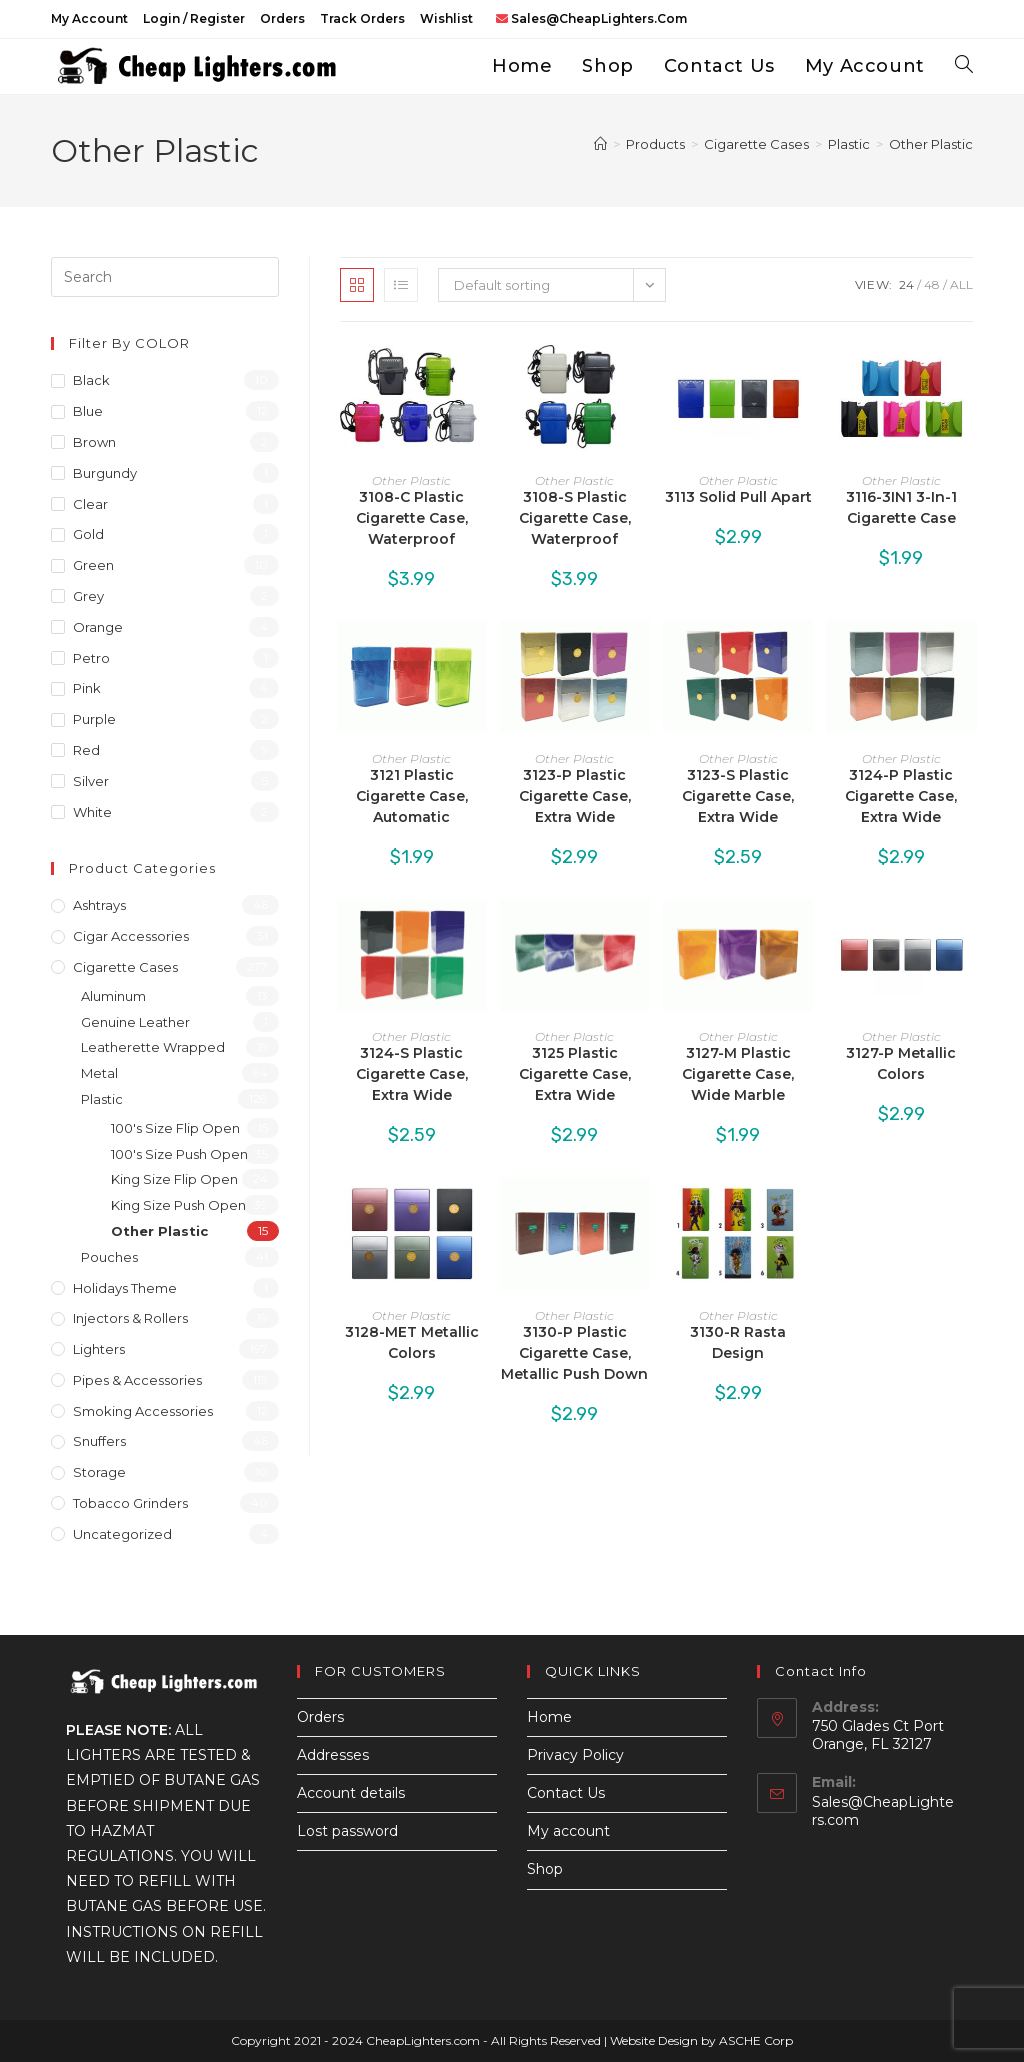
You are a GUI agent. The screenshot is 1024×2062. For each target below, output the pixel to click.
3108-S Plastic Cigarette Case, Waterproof (575, 518)
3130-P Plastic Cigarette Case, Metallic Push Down (574, 1353)
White (92, 812)
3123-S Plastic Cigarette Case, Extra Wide (738, 796)
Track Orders (362, 18)
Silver (91, 781)
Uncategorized (122, 1534)
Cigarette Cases (125, 967)
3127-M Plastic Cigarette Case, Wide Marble (738, 1074)
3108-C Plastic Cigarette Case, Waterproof (412, 518)
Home (549, 1717)
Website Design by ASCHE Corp (701, 2040)
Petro (91, 658)
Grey (88, 596)
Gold (88, 534)
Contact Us (566, 1793)
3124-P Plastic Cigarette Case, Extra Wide (901, 796)
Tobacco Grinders (130, 1503)
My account (89, 18)
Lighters (99, 1349)
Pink (87, 688)
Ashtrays (99, 905)
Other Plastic (931, 144)
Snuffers (99, 1441)
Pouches (109, 1257)
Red (86, 750)
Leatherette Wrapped (153, 1047)
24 (906, 284)
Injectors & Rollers (130, 1318)
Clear (90, 504)
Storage (99, 1472)
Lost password (347, 1831)
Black (91, 380)
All (961, 284)
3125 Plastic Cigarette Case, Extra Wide (575, 1074)
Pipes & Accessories (137, 1380)
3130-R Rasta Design (738, 1342)
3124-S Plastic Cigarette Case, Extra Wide (412, 1074)
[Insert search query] (165, 277)
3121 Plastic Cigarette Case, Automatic (412, 796)
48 (932, 284)
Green (93, 565)
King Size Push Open (178, 1205)
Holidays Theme (125, 1288)
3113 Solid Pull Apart (738, 497)
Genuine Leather (135, 1022)
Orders (282, 18)
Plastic (102, 1099)
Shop (545, 1869)
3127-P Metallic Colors (901, 1063)
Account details (351, 1793)
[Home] (600, 144)
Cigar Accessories (131, 936)
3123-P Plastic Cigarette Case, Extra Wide (575, 796)
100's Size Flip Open (175, 1128)
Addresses (333, 1755)
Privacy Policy (575, 1755)
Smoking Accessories (143, 1411)
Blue (88, 411)
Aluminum (113, 996)
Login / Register (194, 18)
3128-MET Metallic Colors (412, 1342)
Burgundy (105, 473)
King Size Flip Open (174, 1179)
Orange (98, 627)
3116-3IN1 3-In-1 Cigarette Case (901, 507)
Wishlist (446, 18)
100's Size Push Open (179, 1154)
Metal (99, 1073)
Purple (94, 719)
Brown (94, 442)
